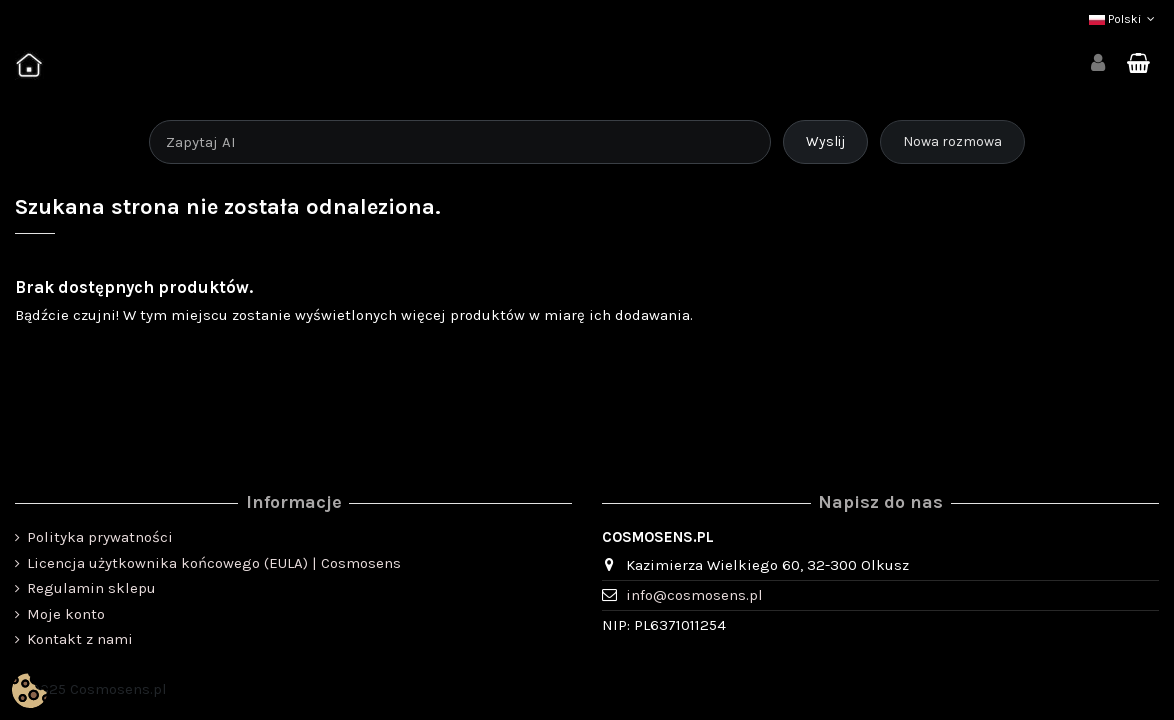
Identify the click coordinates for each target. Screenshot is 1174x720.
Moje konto (66, 614)
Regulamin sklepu (91, 588)
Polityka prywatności (100, 537)
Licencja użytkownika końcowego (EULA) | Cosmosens (214, 563)
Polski (1124, 19)
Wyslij (825, 141)
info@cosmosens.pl (694, 595)
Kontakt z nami (80, 639)
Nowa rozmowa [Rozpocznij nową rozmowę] (952, 141)
